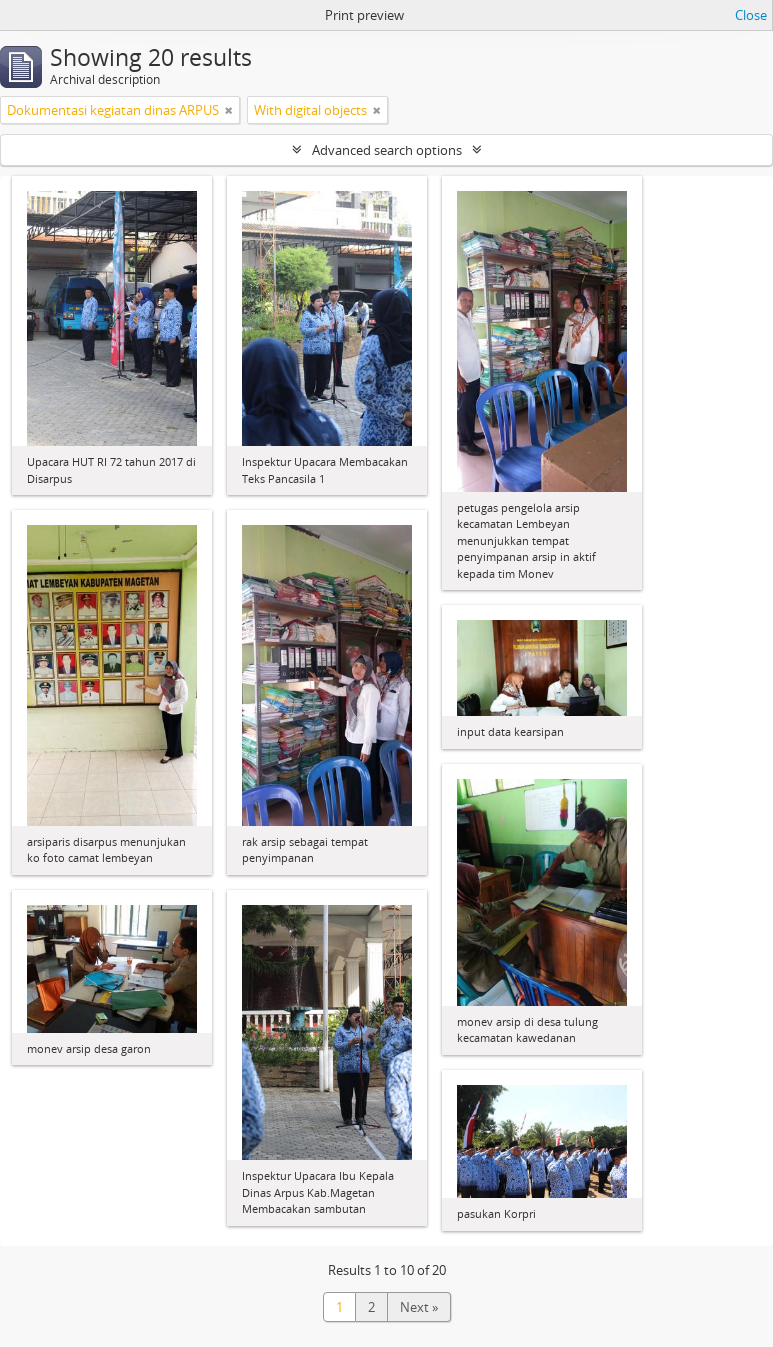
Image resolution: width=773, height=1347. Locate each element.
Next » (419, 1307)
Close (751, 15)
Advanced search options (387, 150)
